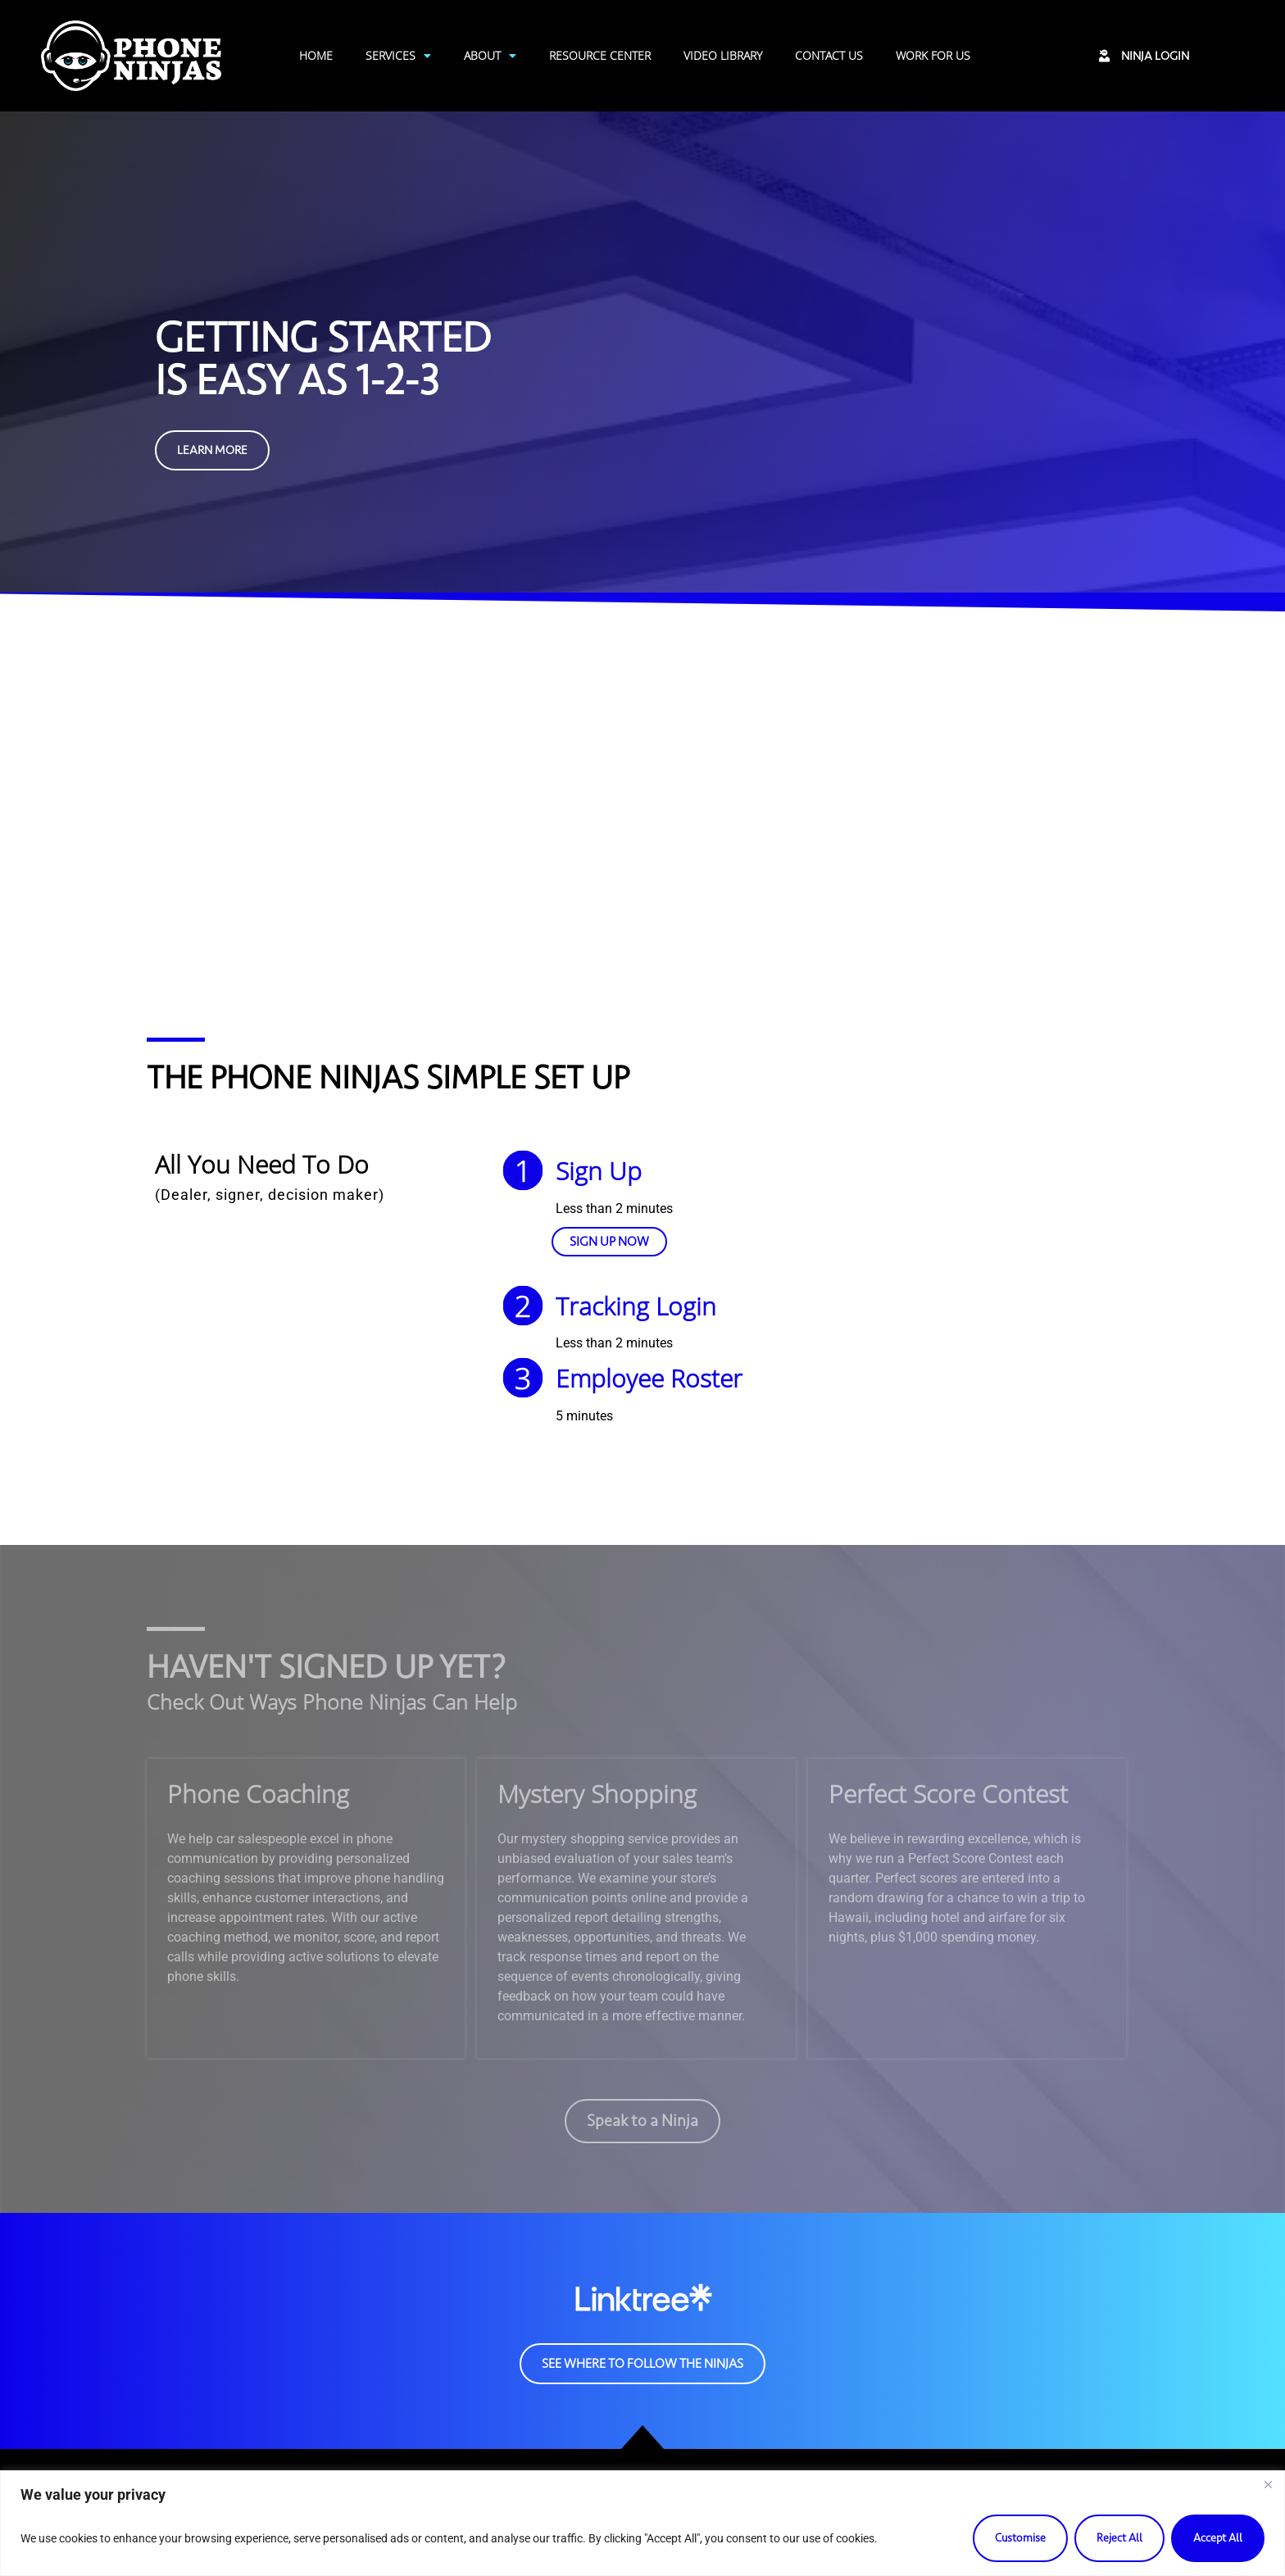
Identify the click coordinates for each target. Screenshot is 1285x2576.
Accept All (1217, 2538)
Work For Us (933, 55)
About (490, 56)
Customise (1020, 2538)
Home (316, 55)
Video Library (722, 55)
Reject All (1119, 2538)
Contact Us (829, 55)
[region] (642, 2523)
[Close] (1268, 2484)
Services (398, 56)
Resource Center (600, 55)
